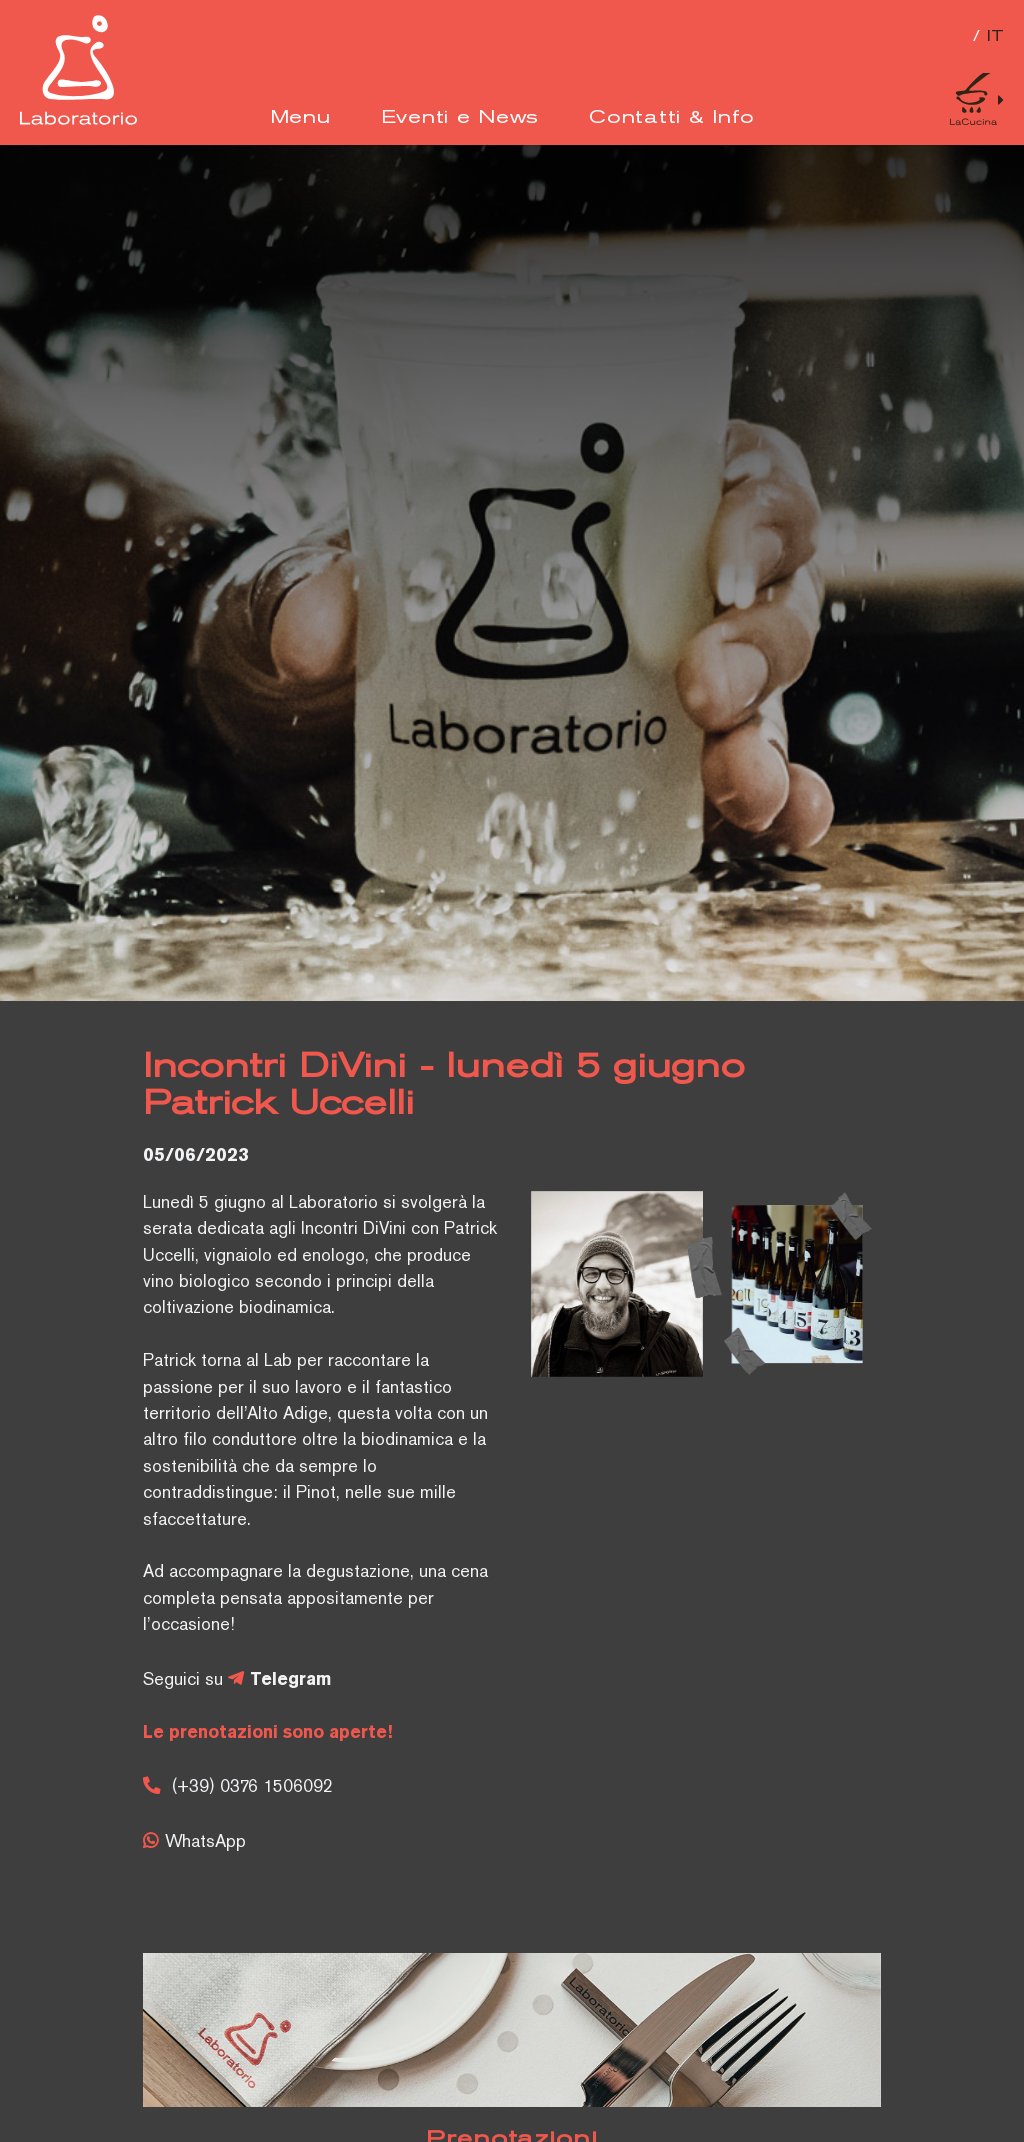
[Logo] (78, 121)
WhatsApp (205, 1843)
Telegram (290, 1680)
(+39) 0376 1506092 (252, 1788)
